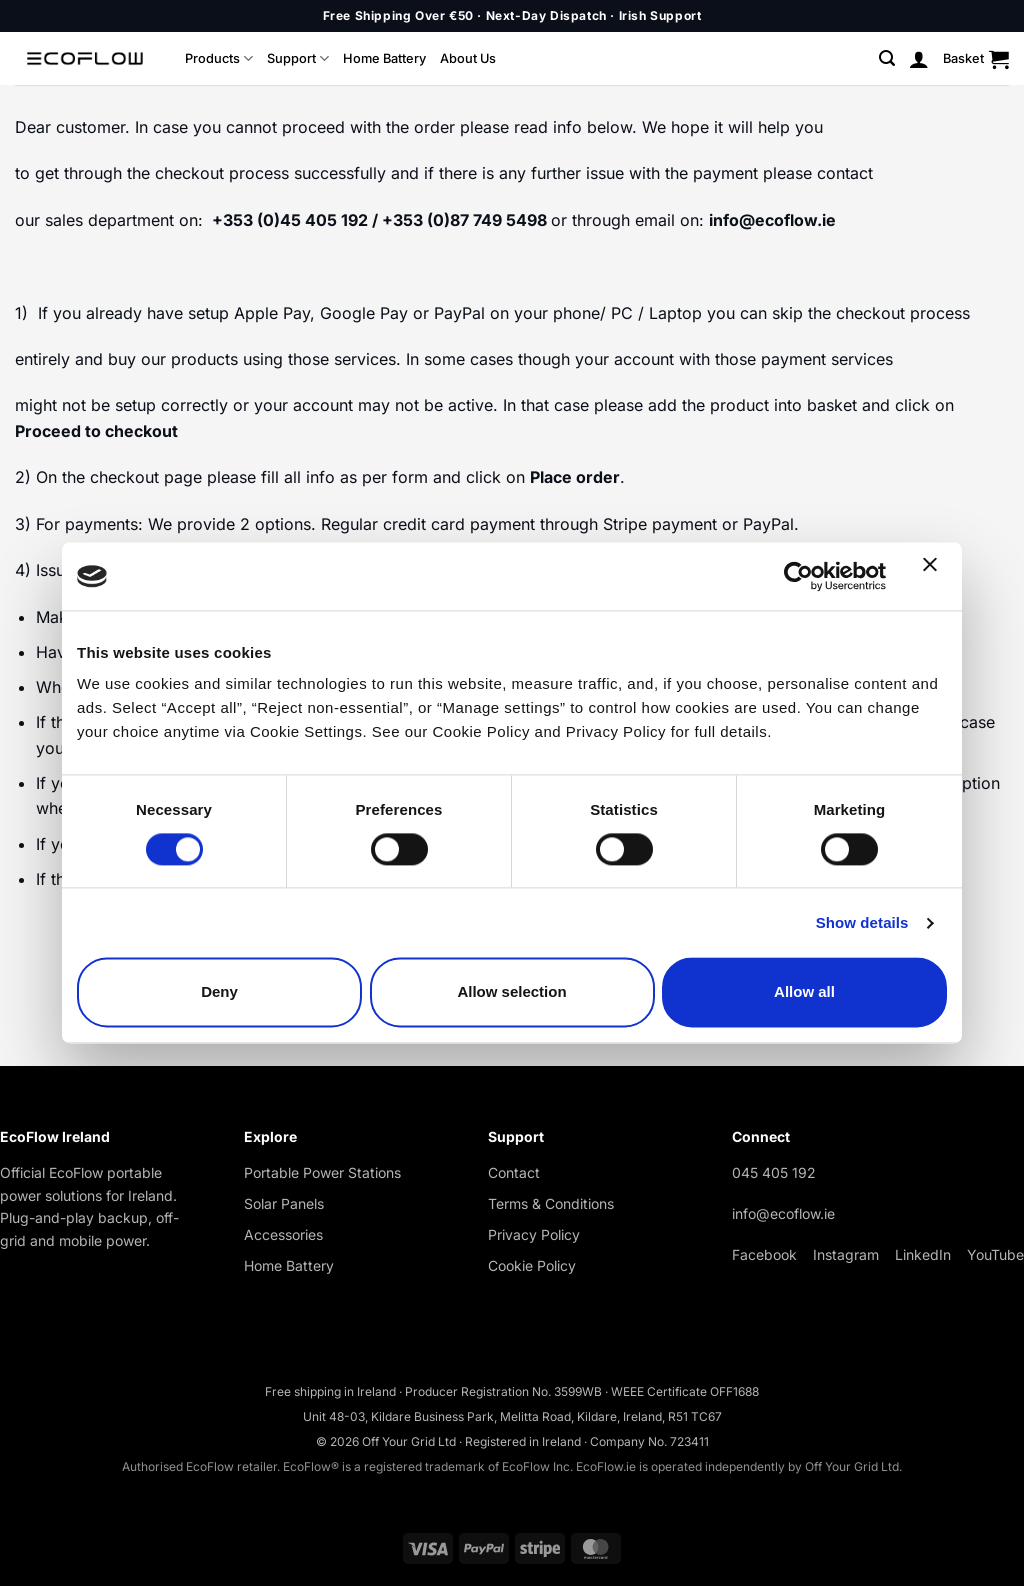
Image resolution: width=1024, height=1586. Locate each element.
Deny (219, 992)
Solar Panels (284, 1203)
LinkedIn (923, 1254)
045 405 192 (774, 1172)
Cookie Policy (532, 1265)
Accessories (283, 1234)
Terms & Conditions (551, 1203)
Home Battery (384, 58)
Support (298, 58)
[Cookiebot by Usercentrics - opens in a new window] (798, 576)
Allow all (804, 992)
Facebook (764, 1254)
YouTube (995, 1254)
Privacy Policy (534, 1234)
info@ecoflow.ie (783, 1213)
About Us (468, 58)
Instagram (846, 1254)
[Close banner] (935, 576)
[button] (887, 58)
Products (219, 58)
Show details (862, 922)
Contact (514, 1172)
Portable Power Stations (322, 1172)
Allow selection (511, 992)
